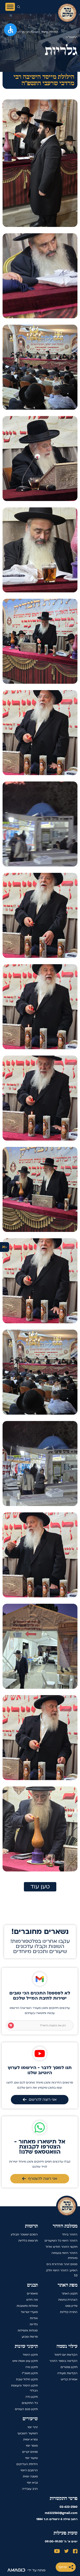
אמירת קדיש (69, 2379)
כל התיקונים (30, 2403)
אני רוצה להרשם (40, 2099)
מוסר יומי (32, 2446)
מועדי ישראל (29, 2312)
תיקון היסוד (30, 2355)
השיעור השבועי (27, 2433)
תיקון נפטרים (69, 2367)
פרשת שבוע (30, 2337)
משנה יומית (30, 2476)
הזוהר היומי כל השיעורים (61, 2241)
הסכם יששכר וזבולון (24, 2234)
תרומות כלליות (28, 2241)
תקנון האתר (69, 2294)
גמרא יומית (30, 2439)
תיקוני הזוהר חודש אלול (61, 2247)
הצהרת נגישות (67, 2300)
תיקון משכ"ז (30, 2373)
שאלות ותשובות (27, 2306)
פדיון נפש (71, 2306)
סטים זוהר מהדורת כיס (62, 2264)
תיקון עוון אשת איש (25, 2361)
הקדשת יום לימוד (65, 2355)
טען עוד (40, 1887)
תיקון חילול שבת (27, 2379)
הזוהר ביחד (69, 2234)
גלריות (34, 2324)
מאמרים (32, 2294)
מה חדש (32, 2300)
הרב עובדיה (30, 2489)
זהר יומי (33, 2427)
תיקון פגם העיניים (26, 2409)
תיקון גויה (31, 2367)
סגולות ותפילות (28, 2330)
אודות (34, 2318)
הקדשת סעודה (67, 2373)
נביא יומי (32, 2483)
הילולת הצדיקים (27, 2464)
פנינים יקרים (30, 2452)
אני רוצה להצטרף (39, 2178)
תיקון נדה (31, 2397)
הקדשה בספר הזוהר (63, 2361)
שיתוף (65, 2567)
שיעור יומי (31, 2458)
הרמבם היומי (29, 2470)
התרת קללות (68, 2312)
